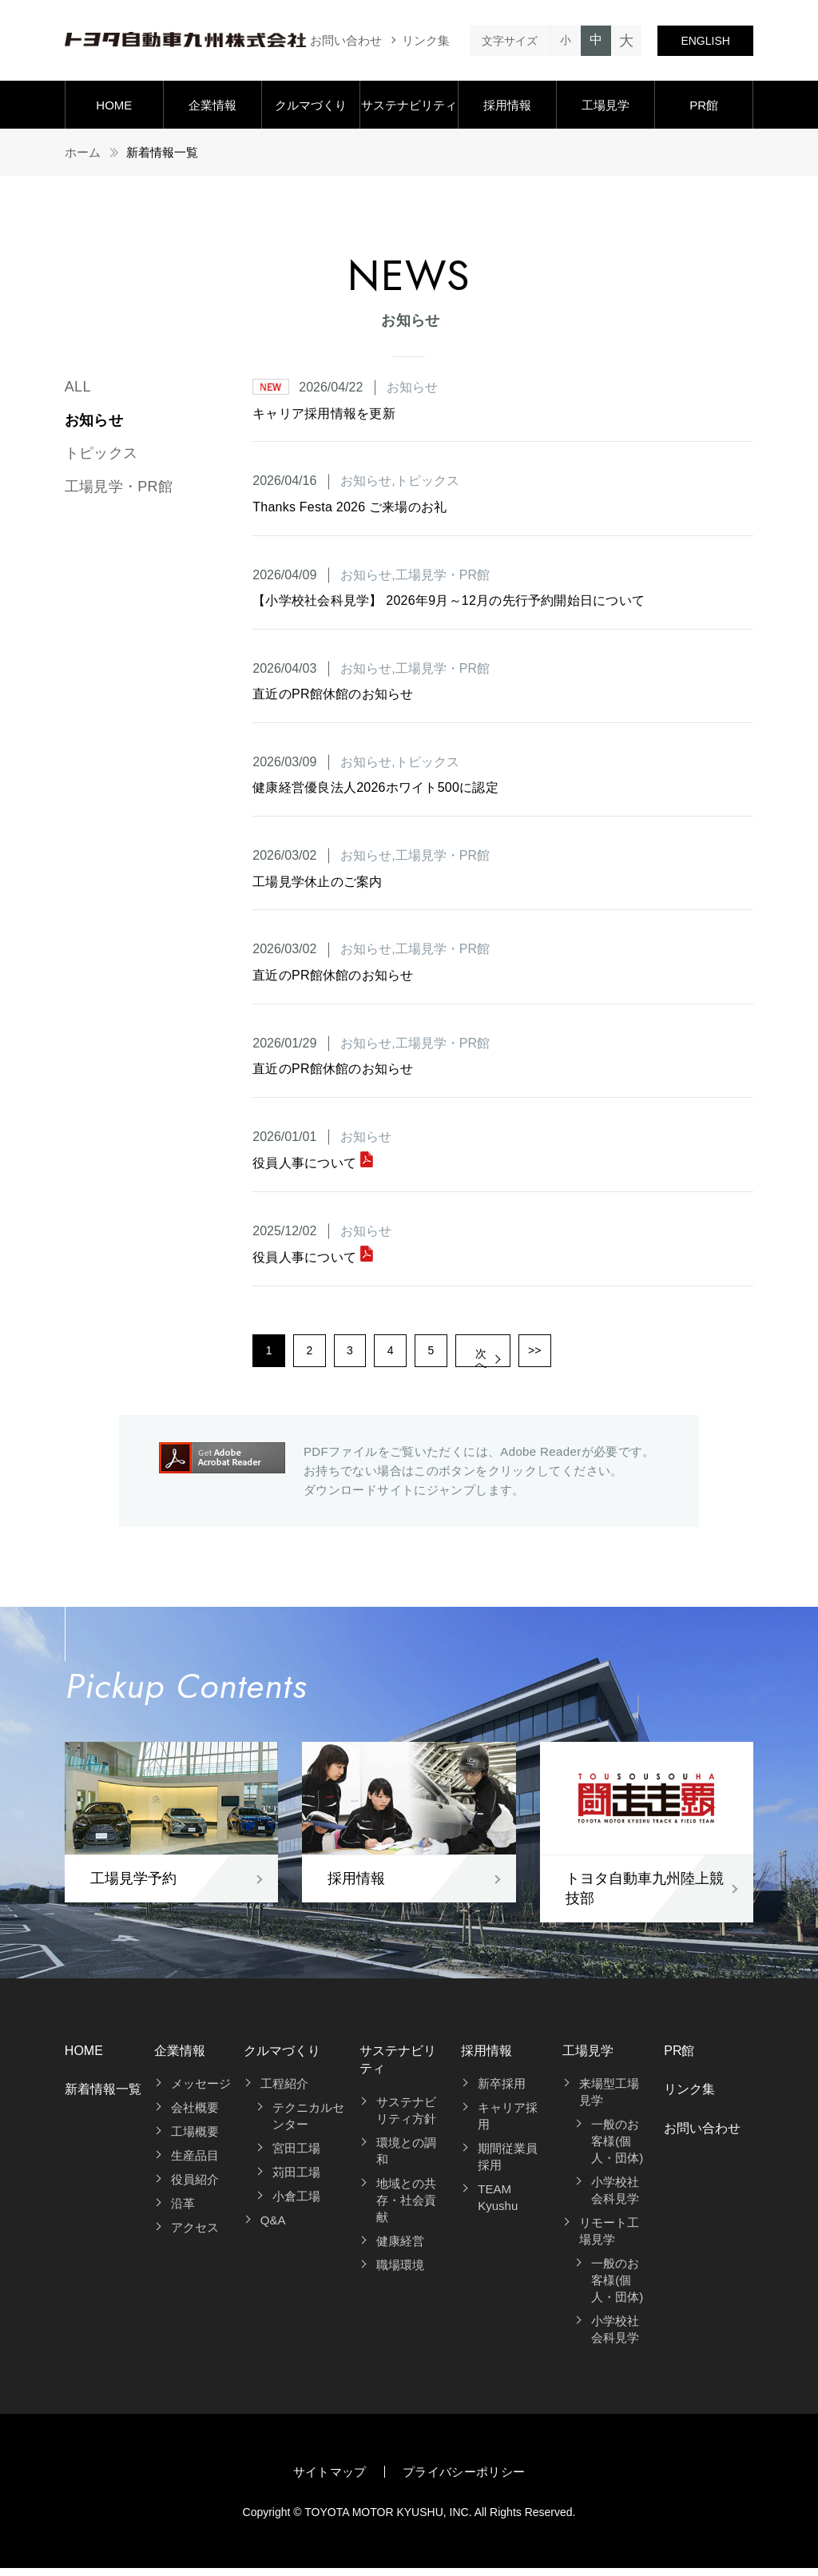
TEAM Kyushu (498, 2205)
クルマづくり (311, 105)
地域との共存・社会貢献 (406, 2207)
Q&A (273, 2228)
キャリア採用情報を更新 (323, 413)
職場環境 (400, 2272)
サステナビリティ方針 (406, 2117)
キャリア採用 (508, 2124)
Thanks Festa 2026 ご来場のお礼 (349, 507)
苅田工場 (296, 2180)
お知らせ (94, 420)
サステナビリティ (409, 105)
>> (600, 1354)
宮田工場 (296, 2156)
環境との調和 (406, 2158)
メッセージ (201, 2091)
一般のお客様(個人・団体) (617, 2149)
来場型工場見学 (609, 2100)
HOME (114, 105)
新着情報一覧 (103, 2097)
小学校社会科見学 (615, 2198)
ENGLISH (705, 40)
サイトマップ (330, 2480)
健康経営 (400, 2248)
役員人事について (312, 1163)
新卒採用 (502, 2091)
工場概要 (195, 2139)
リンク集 (426, 40)
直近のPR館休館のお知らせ (332, 694)
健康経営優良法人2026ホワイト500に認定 (375, 787)
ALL (78, 387)
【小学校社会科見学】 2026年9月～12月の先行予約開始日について (448, 600)
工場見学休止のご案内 (317, 881)
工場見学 (605, 105)
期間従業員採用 (508, 2164)
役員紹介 (195, 2187)
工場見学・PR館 (119, 487)
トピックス (101, 453)
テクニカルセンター (308, 2124)
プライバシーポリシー (464, 2480)
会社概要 (195, 2115)
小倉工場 (296, 2204)
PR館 (703, 105)
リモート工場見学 (609, 2239)
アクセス (195, 2235)
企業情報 (212, 105)
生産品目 (195, 2163)
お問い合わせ (346, 40)
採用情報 (507, 105)
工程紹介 (284, 2091)
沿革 (183, 2211)
